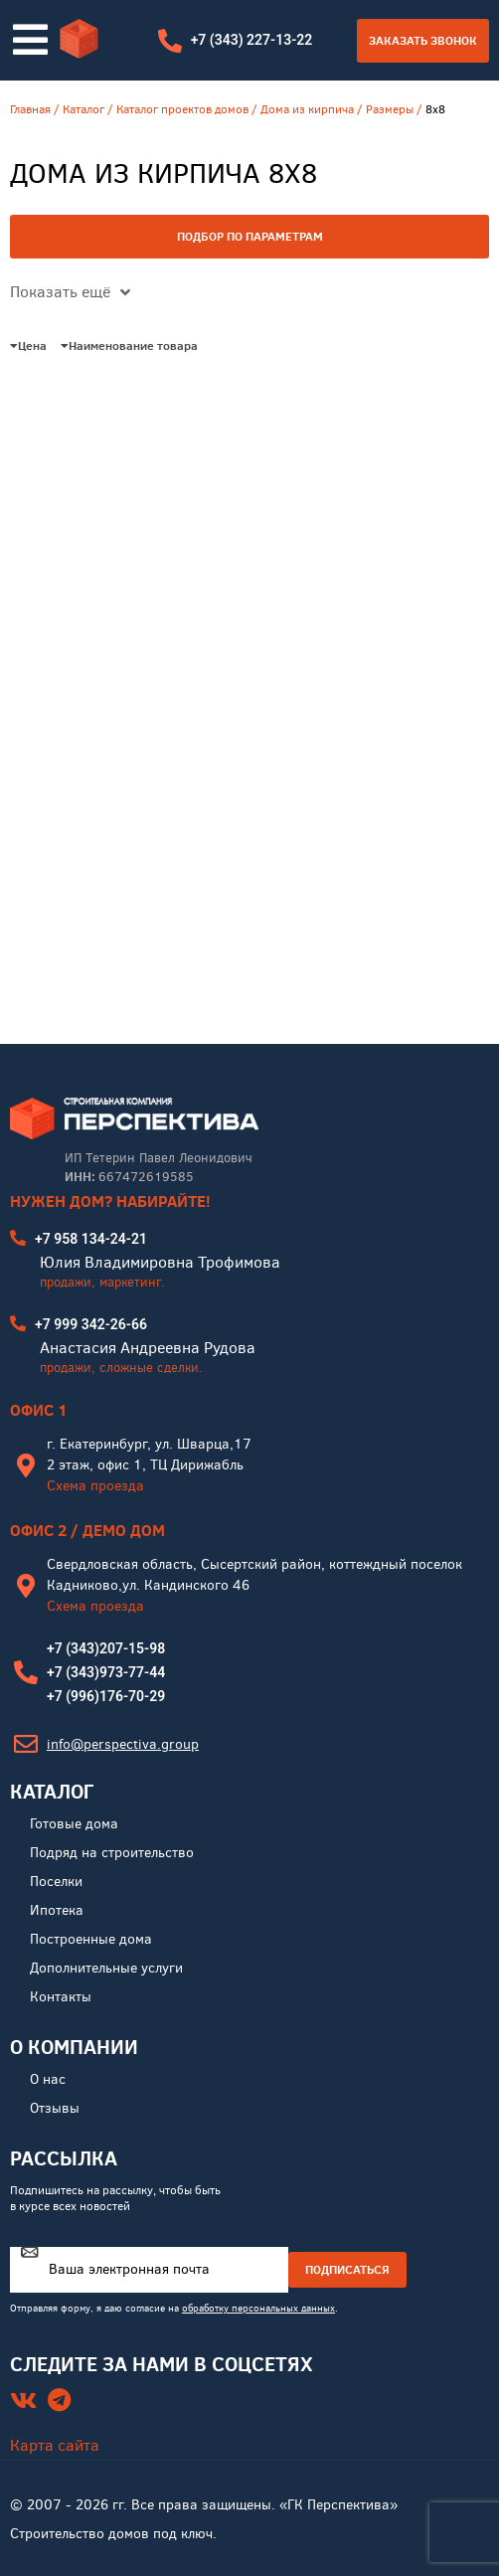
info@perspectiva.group (123, 1744)
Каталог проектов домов (182, 109)
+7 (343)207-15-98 (106, 1648)
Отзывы (55, 2108)
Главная (30, 109)
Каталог (83, 109)
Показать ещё (70, 291)
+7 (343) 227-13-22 (252, 40)
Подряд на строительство (112, 1852)
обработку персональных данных (258, 2308)
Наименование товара (129, 345)
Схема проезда (95, 1485)
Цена (28, 345)
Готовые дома (74, 1823)
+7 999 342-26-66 (91, 1324)
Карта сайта (54, 2445)
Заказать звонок (423, 40)
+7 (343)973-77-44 (106, 1672)
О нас (48, 2079)
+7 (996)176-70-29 (106, 1696)
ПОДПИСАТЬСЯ (347, 2269)
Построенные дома (91, 1939)
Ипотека (56, 1910)
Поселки (56, 1881)
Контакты (60, 1996)
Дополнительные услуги (106, 1968)
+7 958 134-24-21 (91, 1239)
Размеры (390, 109)
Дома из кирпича (307, 109)
